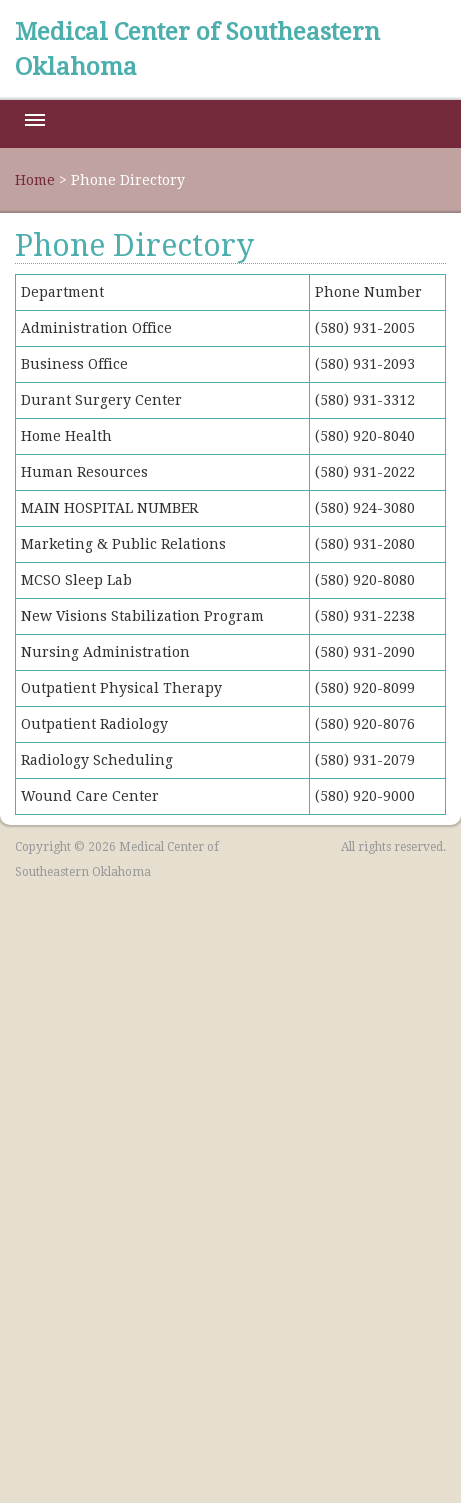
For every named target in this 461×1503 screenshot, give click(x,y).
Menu (35, 120)
